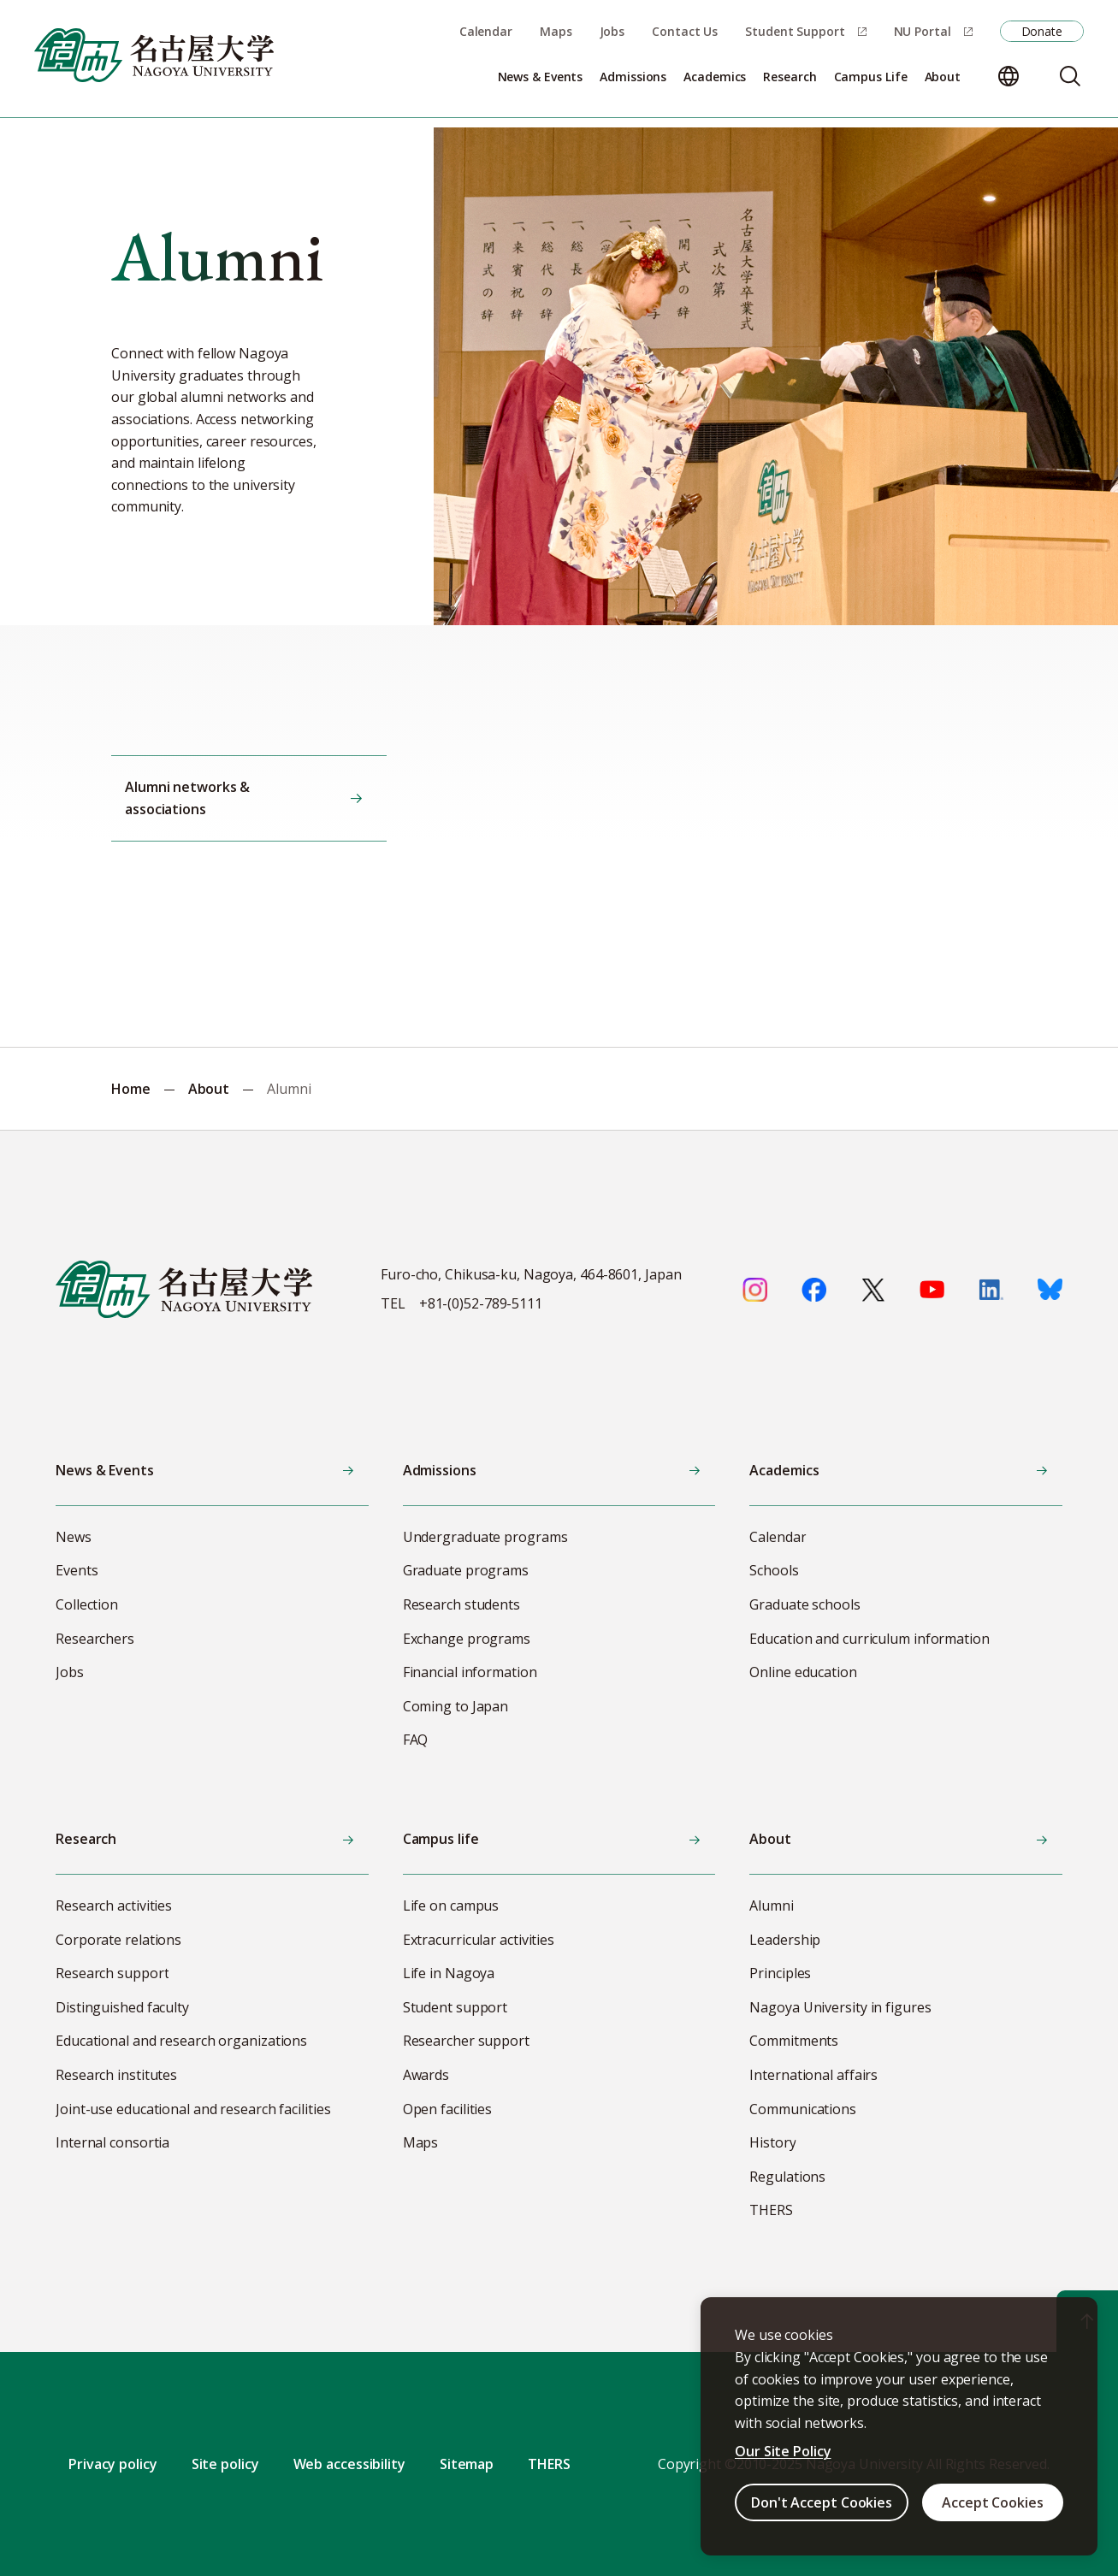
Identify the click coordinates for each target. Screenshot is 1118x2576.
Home (131, 1089)
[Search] (1070, 76)
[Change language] (1008, 76)
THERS (549, 2464)
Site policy (225, 2464)
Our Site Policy (783, 2451)
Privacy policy (112, 2464)
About (209, 1089)
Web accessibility (349, 2464)
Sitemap (467, 2464)
